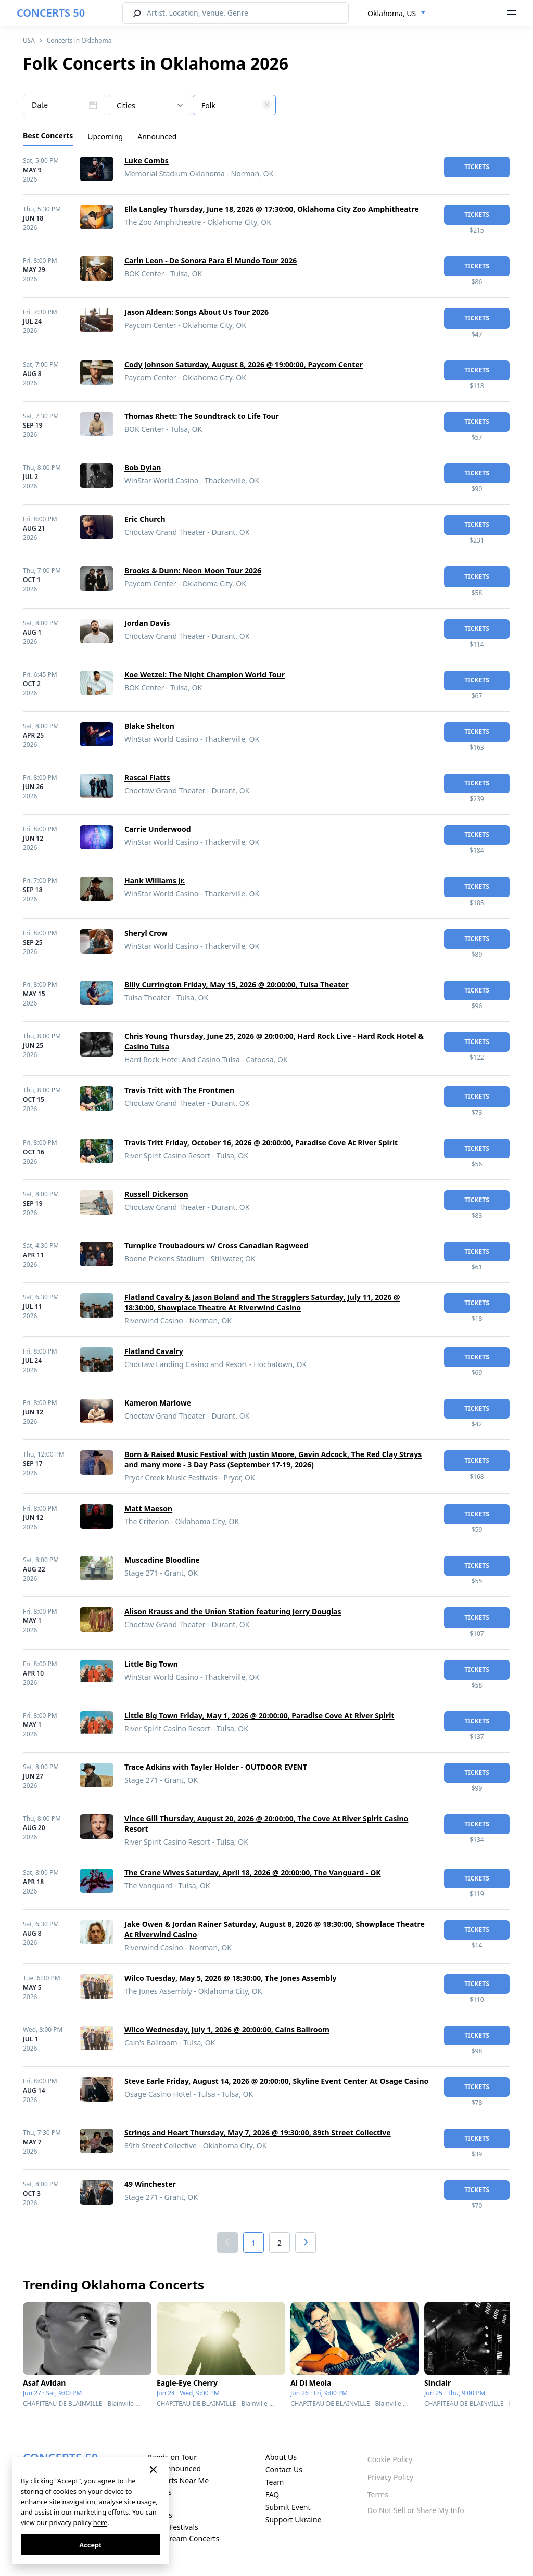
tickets (476, 166)
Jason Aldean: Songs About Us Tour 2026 (196, 312)
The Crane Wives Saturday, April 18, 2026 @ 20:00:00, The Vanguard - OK (252, 1872)
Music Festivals (172, 2527)
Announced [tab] (156, 136)
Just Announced (174, 2469)
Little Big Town (151, 1664)
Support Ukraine (293, 2520)
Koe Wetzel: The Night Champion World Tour (204, 674)
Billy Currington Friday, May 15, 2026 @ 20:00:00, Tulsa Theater (236, 984)
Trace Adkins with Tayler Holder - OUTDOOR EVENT (215, 1767)
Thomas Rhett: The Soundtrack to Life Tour (201, 416)
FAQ (272, 2495)
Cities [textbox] (126, 105)
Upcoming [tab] (105, 136)
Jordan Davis (147, 623)
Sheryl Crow (146, 933)
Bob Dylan (142, 467)
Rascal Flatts (147, 777)
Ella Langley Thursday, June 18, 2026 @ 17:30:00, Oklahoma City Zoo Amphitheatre (271, 209)
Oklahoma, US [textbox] (391, 13)
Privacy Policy (390, 2477)
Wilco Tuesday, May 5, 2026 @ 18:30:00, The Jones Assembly (230, 1978)
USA (29, 40)
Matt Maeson (148, 1508)
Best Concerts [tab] (48, 135)
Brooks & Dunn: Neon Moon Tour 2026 (192, 570)
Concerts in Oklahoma (79, 40)
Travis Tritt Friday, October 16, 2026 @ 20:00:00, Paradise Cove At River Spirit (261, 1143)
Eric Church (145, 519)
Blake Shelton (149, 726)
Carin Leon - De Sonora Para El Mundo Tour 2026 (210, 260)
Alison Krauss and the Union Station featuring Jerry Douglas (232, 1611)
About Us (281, 2457)
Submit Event (288, 2507)
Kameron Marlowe (157, 1403)
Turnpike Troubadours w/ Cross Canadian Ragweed (216, 1246)
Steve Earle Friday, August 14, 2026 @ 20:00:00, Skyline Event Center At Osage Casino (276, 2081)
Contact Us (283, 2470)
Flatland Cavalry (153, 1351)
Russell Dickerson (156, 1194)
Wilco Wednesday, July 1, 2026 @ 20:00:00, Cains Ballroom (226, 2029)
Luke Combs (146, 160)
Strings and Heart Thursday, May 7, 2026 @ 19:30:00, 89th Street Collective (257, 2132)
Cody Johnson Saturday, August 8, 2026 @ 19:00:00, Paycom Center (243, 364)
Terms (377, 2495)
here (100, 2522)
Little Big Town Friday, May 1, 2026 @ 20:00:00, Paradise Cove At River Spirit (259, 1715)
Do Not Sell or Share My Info (415, 2510)
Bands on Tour (172, 2457)
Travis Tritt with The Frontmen (179, 1090)
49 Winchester (150, 2184)
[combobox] (396, 13)
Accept (90, 2544)
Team (274, 2482)
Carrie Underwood (157, 829)
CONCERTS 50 (51, 13)
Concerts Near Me (178, 2480)
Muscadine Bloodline (162, 1560)
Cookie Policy (389, 2459)
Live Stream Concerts (183, 2538)
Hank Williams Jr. (154, 880)
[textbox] (234, 105)
